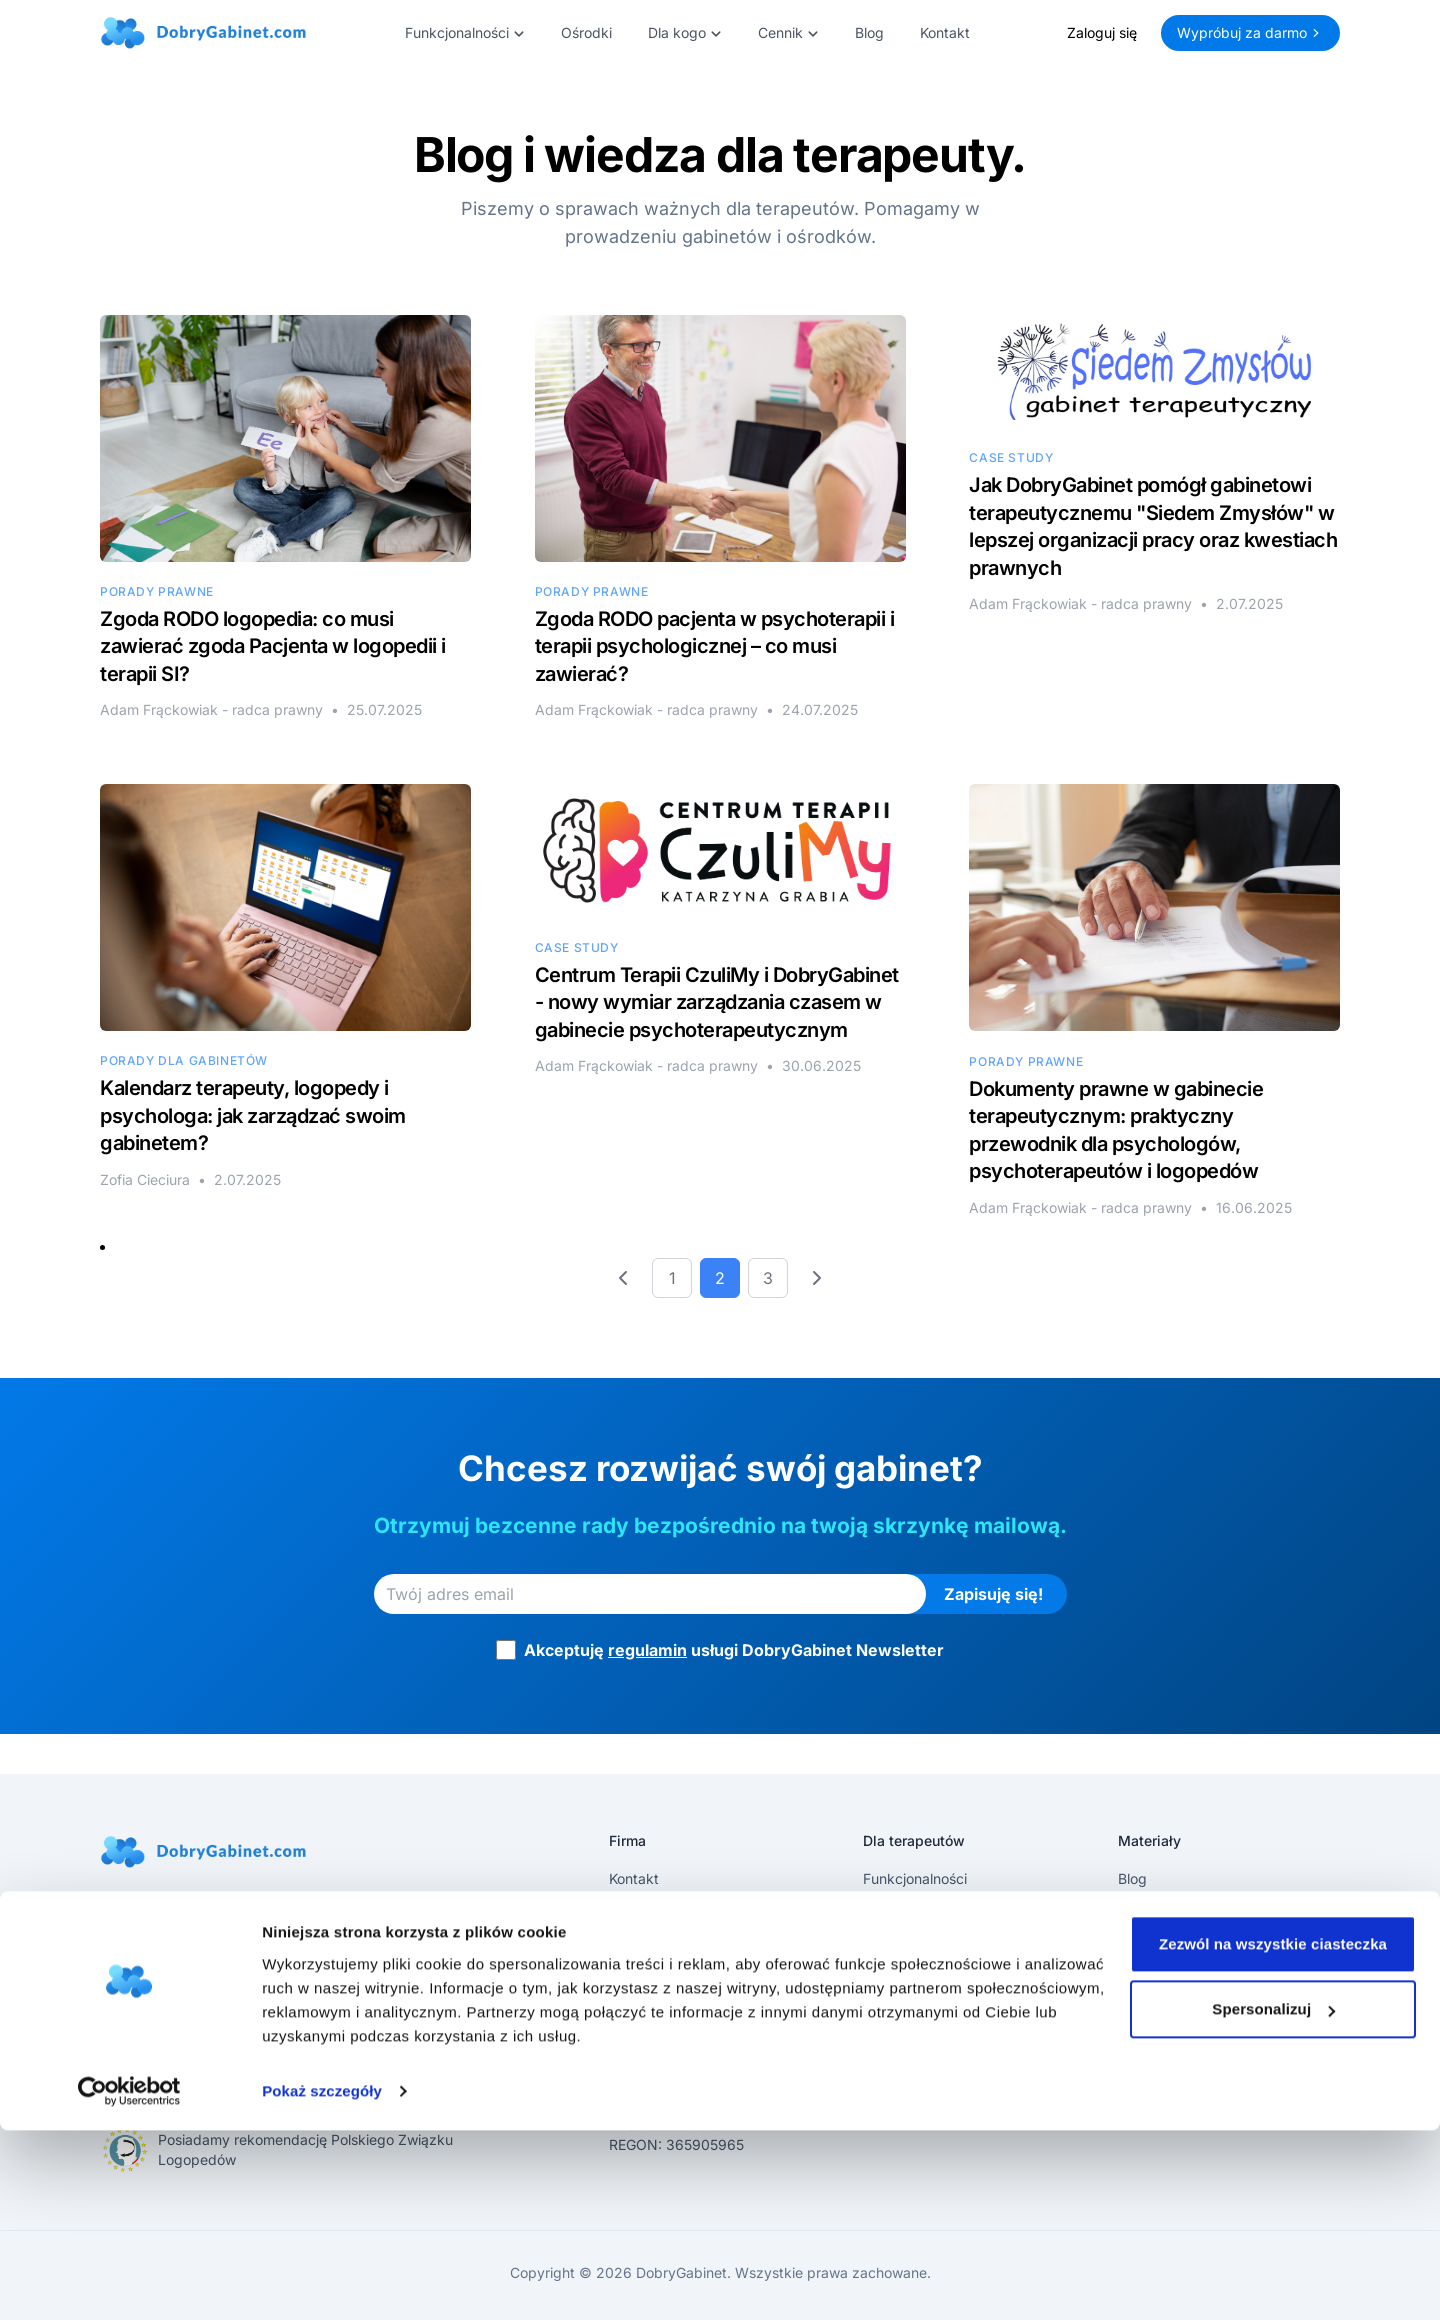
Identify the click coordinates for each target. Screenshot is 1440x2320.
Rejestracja (899, 1942)
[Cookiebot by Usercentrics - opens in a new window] (129, 2281)
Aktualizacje (1158, 1910)
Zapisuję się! (993, 1594)
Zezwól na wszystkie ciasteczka (1273, 2133)
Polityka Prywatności (677, 1942)
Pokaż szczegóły (322, 2280)
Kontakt (945, 32)
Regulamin (643, 1910)
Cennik (885, 1910)
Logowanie (898, 1974)
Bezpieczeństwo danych (943, 2038)
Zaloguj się (1102, 32)
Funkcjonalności (915, 1878)
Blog (869, 32)
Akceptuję (734, 1650)
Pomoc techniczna (923, 2006)
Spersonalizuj (1273, 2198)
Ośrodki (586, 32)
